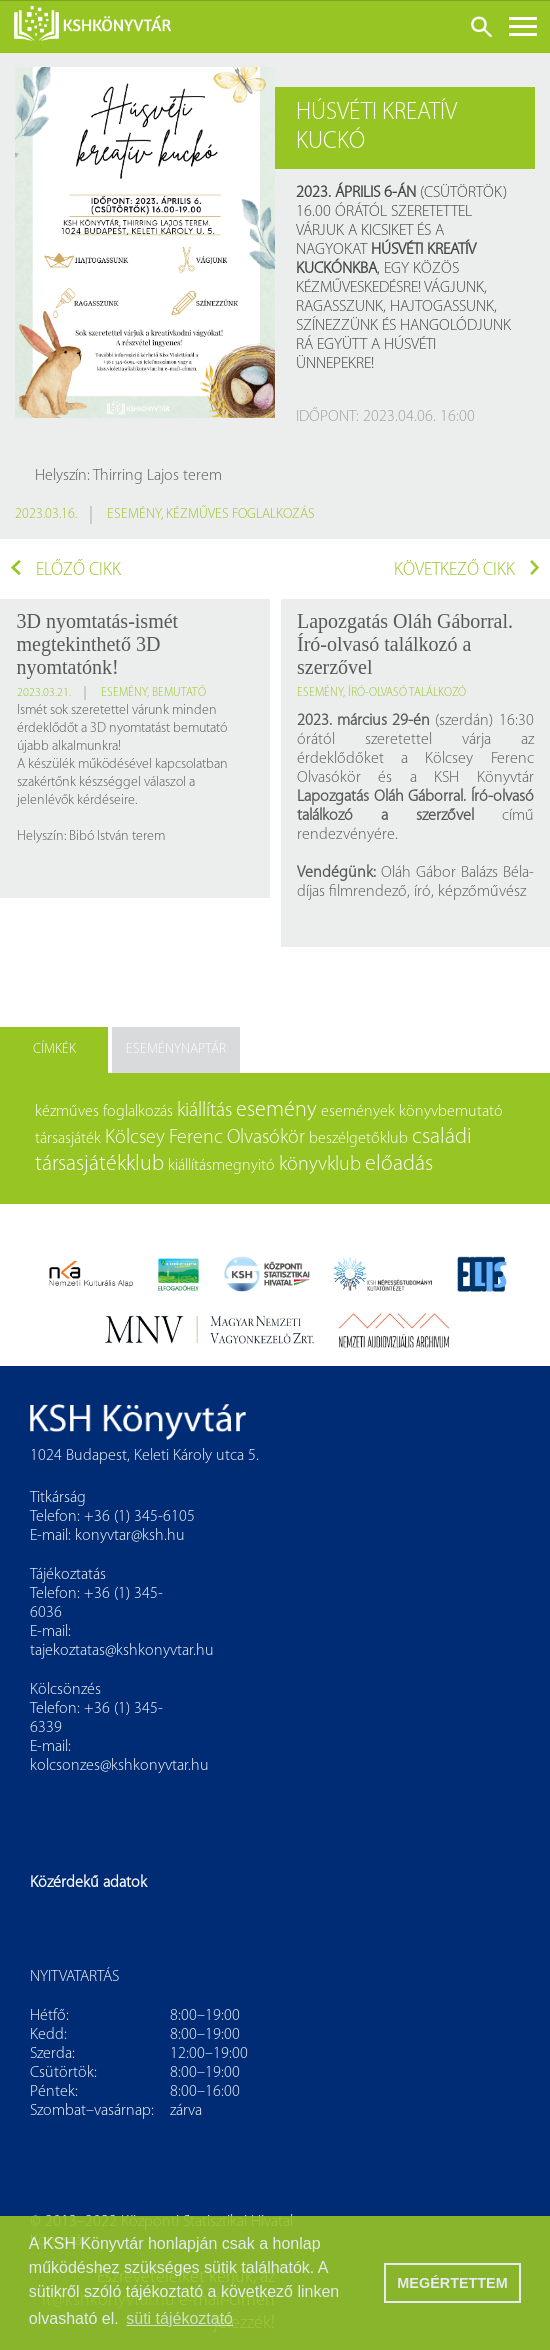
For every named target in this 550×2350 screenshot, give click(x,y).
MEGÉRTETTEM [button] (452, 2283)
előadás (399, 1164)
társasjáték (68, 1139)
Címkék (54, 1049)
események (358, 1112)
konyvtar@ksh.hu (130, 1536)
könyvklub (320, 1165)
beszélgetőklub (358, 1139)
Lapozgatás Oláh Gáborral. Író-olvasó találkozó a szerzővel (405, 644)
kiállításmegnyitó (221, 1166)
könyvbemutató (451, 1112)
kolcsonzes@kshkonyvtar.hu (119, 1766)
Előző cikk (66, 570)
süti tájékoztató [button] (179, 2318)
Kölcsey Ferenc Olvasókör (205, 1138)
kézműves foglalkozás (240, 514)
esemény (134, 514)
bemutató (179, 693)
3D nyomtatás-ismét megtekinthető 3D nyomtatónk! (98, 644)
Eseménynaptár (176, 1049)
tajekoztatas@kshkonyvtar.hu (122, 1651)
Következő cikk (467, 570)
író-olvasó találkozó (407, 693)
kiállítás (204, 1111)
